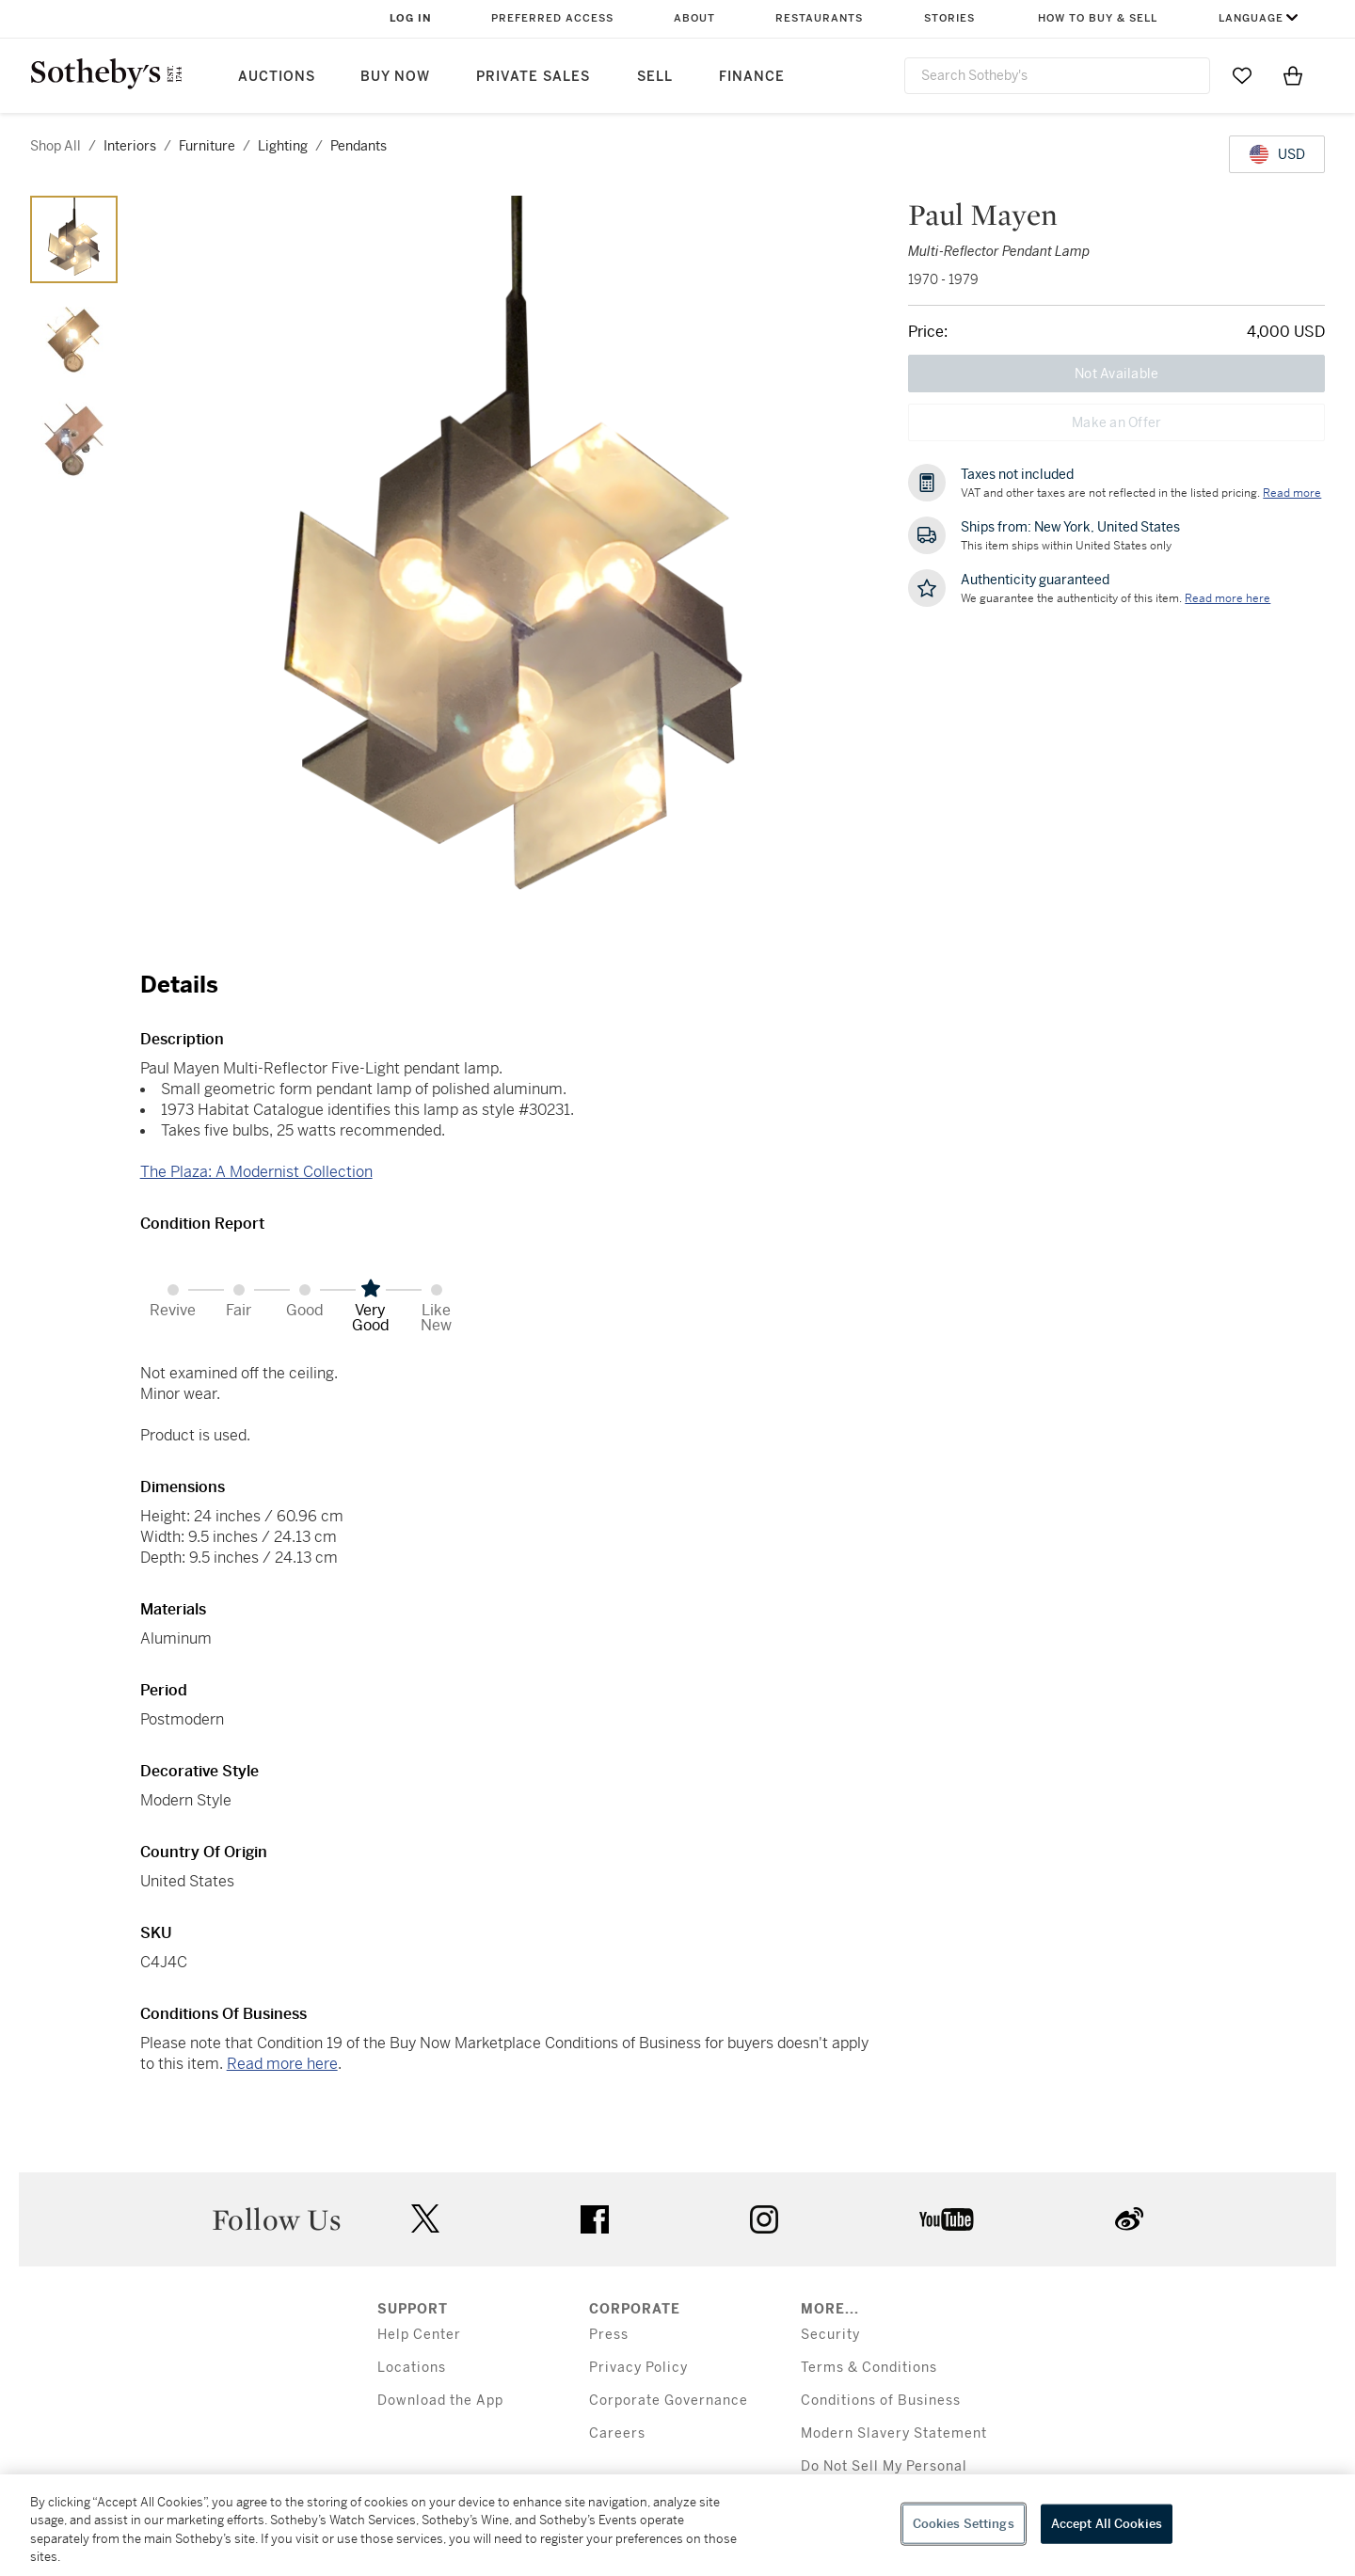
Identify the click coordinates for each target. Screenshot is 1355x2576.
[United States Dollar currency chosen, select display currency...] (1277, 154)
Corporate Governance (668, 2401)
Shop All (55, 145)
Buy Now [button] (395, 77)
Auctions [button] (276, 77)
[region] (677, 2525)
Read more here (282, 2064)
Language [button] (1251, 18)
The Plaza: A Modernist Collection (256, 1172)
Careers (617, 2433)
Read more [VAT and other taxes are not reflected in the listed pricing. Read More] (1292, 493)
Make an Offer (1116, 422)
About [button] (694, 18)
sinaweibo (1129, 2219)
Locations (411, 2368)
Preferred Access (552, 18)
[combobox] (1057, 75)
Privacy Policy (638, 2368)
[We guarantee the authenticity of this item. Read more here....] (1227, 598)
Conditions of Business (881, 2401)
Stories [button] (949, 18)
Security (830, 2335)
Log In (411, 18)
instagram (764, 2219)
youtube (946, 2219)
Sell (655, 77)
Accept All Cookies (1106, 2524)
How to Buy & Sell (1097, 18)
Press (609, 2335)
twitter (425, 2219)
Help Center (419, 2335)
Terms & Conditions (869, 2368)
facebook (595, 2219)
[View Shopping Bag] (1293, 75)
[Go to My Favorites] (1242, 75)
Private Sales (533, 77)
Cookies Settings (963, 2524)
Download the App (440, 2401)
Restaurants (819, 18)
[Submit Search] (1188, 75)
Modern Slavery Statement (894, 2433)
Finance (752, 77)
